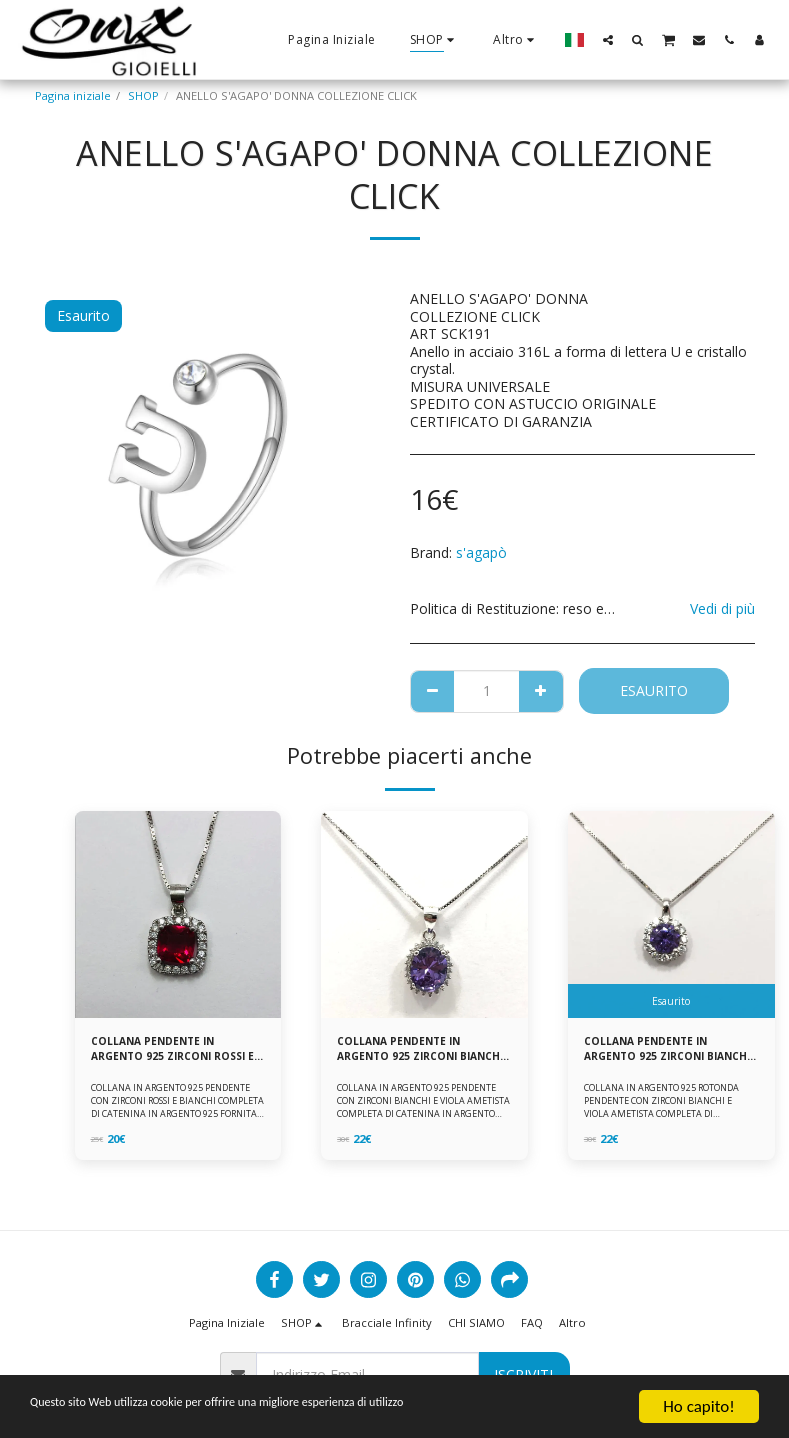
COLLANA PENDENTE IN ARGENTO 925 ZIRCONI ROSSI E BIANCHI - (175, 1051)
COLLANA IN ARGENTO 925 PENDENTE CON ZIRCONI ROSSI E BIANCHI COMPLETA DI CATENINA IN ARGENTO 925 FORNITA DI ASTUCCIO (177, 1110)
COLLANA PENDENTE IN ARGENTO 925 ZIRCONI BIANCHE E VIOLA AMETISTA (417, 1051)
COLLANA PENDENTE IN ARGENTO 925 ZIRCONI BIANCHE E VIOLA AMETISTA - (668, 1051)
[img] (178, 914)
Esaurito (654, 690)
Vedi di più (722, 608)
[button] (608, 39)
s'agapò (481, 552)
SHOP (143, 95)
